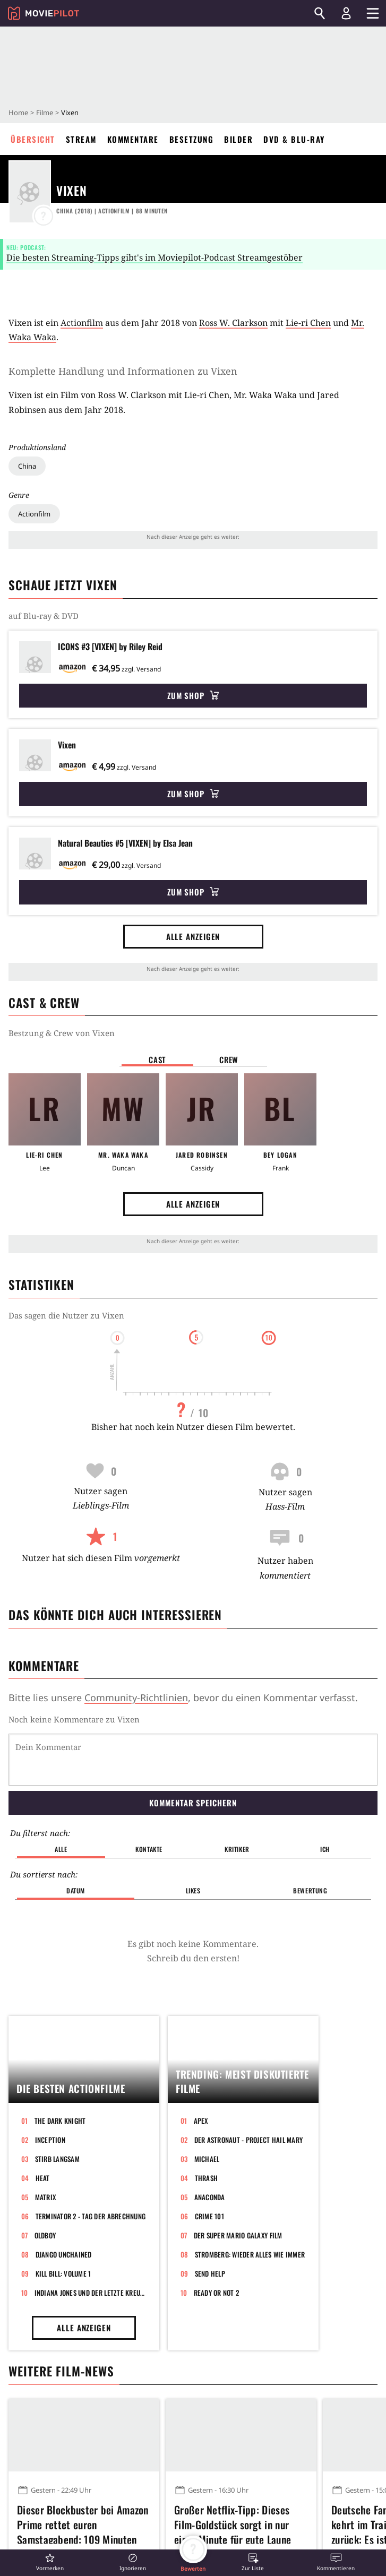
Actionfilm (34, 514)
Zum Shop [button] (193, 695)
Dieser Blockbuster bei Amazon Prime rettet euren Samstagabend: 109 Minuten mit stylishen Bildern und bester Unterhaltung (83, 2523)
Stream (81, 139)
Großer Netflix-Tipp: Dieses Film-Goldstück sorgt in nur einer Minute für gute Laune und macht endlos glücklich (232, 2523)
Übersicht (33, 139)
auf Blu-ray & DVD (43, 615)
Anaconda (209, 2197)
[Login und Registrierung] (346, 13)
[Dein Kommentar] (193, 1760)
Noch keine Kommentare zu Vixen (74, 1719)
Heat (43, 2178)
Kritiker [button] (237, 1849)
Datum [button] (75, 1890)
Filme (44, 112)
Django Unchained (64, 2254)
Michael (207, 2158)
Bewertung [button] (310, 1890)
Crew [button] (228, 1059)
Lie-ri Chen (308, 323)
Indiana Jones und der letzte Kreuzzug (91, 2292)
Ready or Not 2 (216, 2292)
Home (18, 112)
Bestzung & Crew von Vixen (61, 1033)
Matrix (45, 2197)
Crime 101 (209, 2216)
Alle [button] (61, 1849)
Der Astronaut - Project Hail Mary (248, 2139)
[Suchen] (319, 13)
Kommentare (133, 139)
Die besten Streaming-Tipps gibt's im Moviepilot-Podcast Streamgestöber (154, 257)
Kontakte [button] (148, 1849)
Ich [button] (325, 1849)
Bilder (238, 139)
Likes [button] (193, 1890)
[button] (49, 2562)
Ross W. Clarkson (233, 323)
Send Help (210, 2273)
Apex (201, 2120)
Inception (50, 2139)
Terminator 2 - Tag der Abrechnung (91, 2216)
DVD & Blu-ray (294, 139)
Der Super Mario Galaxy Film (238, 2235)
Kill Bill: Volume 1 (63, 2273)
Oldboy (45, 2235)
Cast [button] (157, 1059)
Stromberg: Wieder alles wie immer (250, 2254)
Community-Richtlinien (136, 1697)
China (27, 466)
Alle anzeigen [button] (193, 936)
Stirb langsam (57, 2158)
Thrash (206, 2178)
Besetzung (191, 139)
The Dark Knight (60, 2120)
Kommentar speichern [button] (192, 1802)
